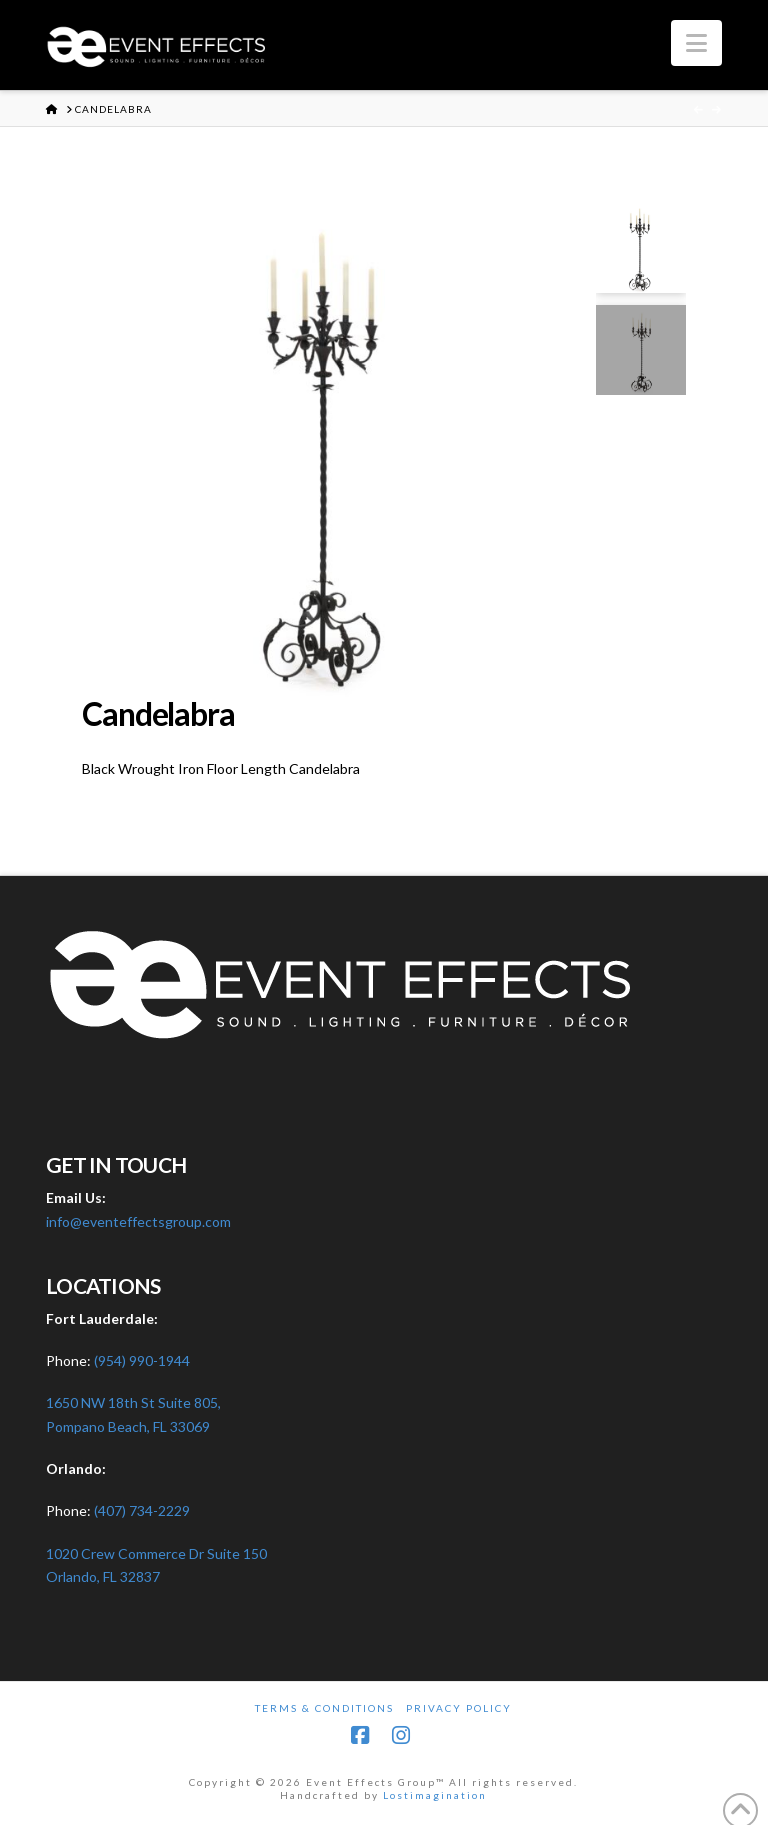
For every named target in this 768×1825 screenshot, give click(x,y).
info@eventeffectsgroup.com (138, 1221)
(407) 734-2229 (142, 1510)
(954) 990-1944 (142, 1360)
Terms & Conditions (324, 1708)
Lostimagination (435, 1795)
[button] (696, 43)
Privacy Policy (459, 1708)
